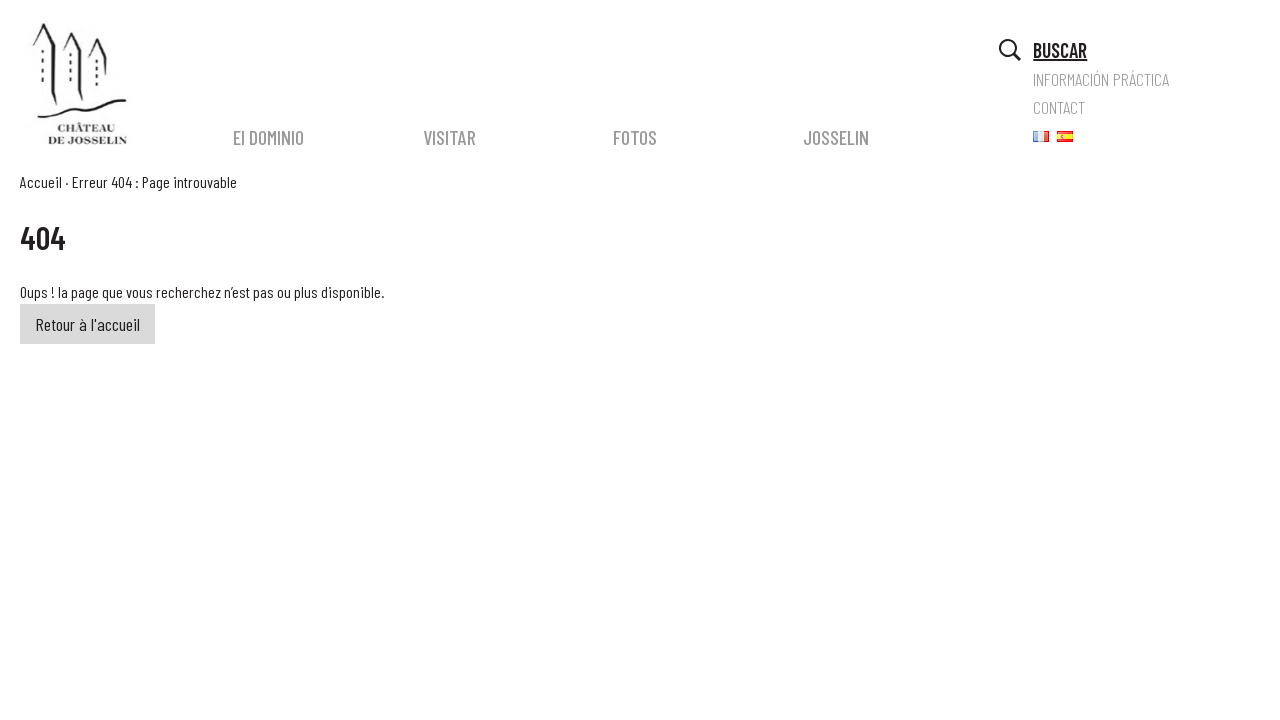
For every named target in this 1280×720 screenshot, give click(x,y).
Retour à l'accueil (87, 324)
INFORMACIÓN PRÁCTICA (1101, 79)
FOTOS (635, 137)
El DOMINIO (268, 137)
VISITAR (449, 137)
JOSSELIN (836, 137)
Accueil (41, 181)
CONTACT (1059, 107)
